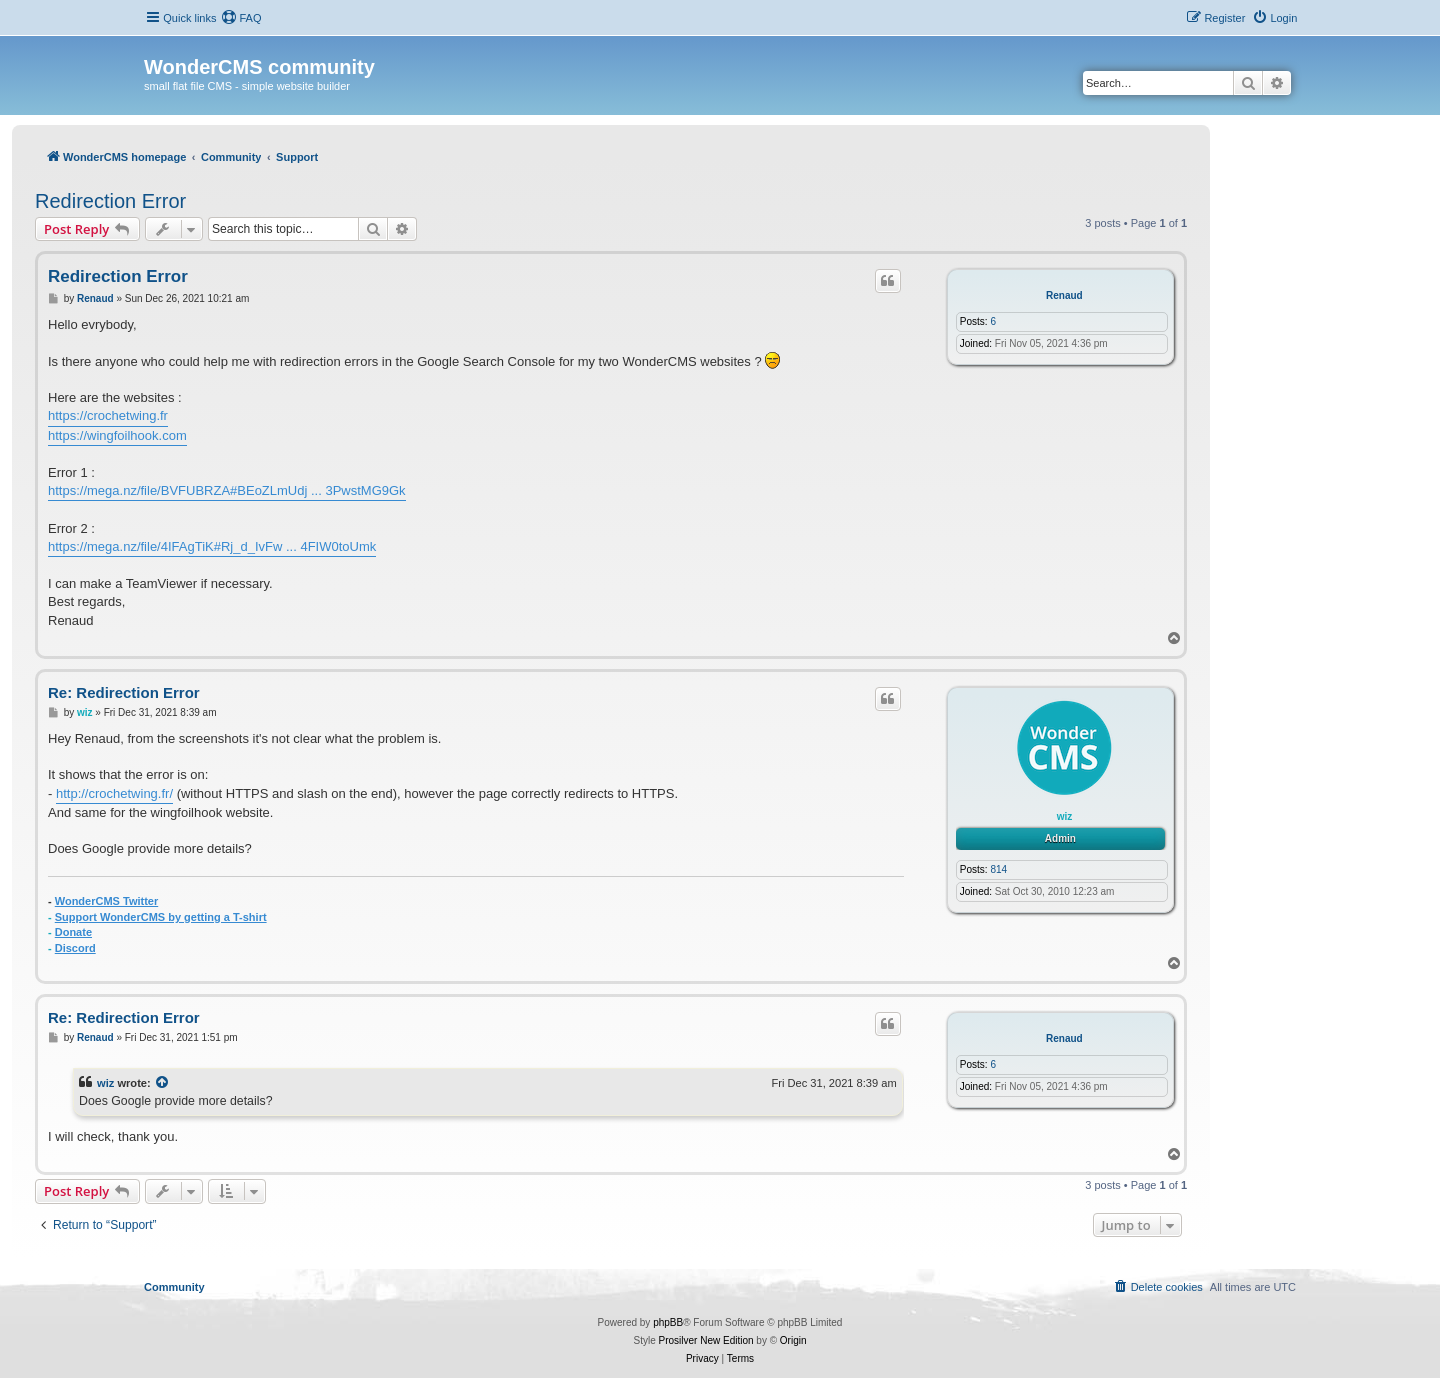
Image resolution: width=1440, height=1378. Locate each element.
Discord (75, 948)
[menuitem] (241, 18)
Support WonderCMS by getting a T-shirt (161, 917)
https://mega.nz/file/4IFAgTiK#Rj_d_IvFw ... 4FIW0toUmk (212, 546)
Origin (793, 1340)
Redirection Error (110, 201)
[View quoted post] (163, 1083)
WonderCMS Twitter (106, 901)
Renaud (1064, 295)
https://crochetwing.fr (108, 415)
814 (998, 869)
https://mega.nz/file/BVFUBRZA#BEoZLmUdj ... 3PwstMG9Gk (227, 490)
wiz (1065, 816)
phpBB (668, 1322)
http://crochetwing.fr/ (114, 793)
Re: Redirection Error (124, 692)
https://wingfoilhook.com (117, 435)
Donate (73, 932)
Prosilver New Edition (706, 1340)
